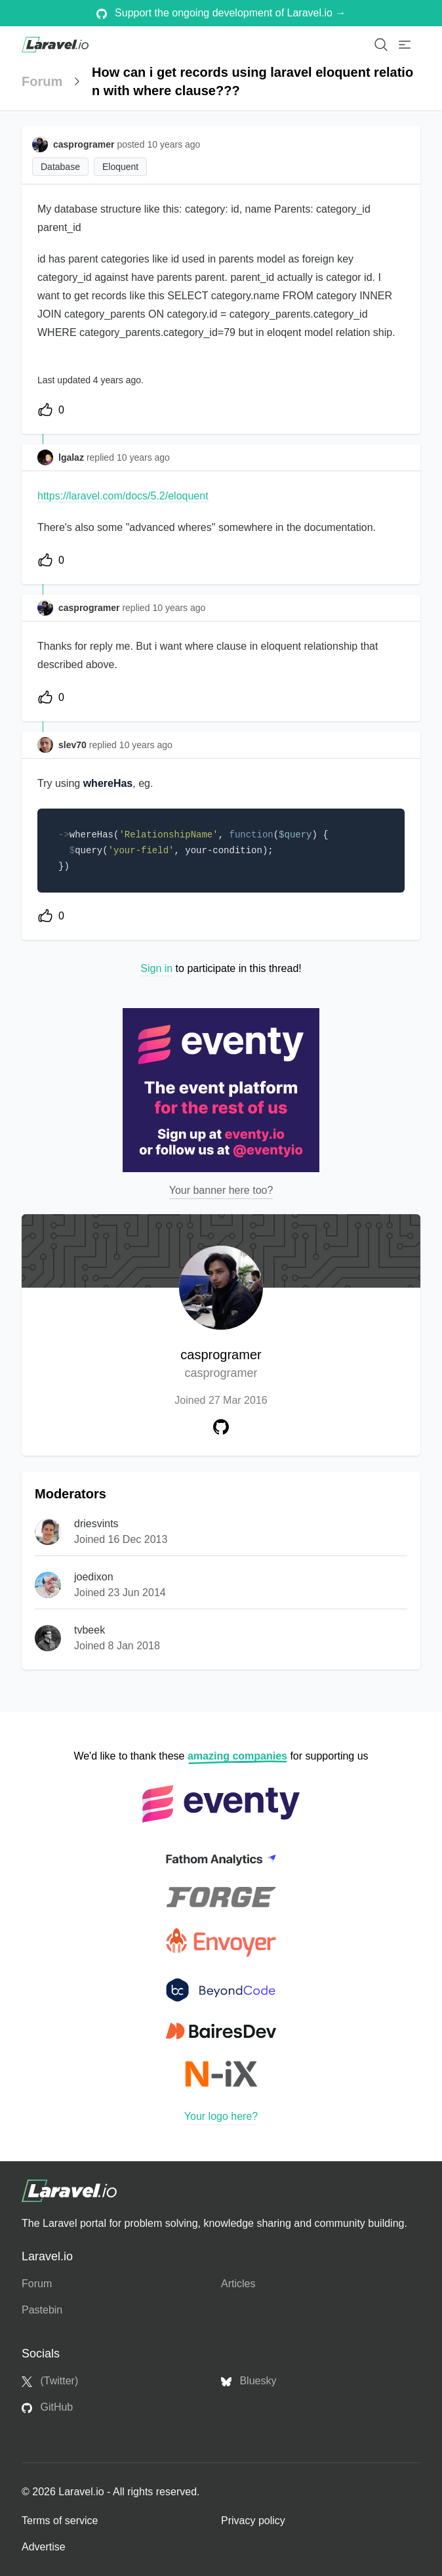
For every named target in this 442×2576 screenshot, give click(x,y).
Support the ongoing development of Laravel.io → (221, 13)
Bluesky (248, 2381)
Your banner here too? (221, 1190)
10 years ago (143, 457)
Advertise (44, 2546)
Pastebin (42, 2309)
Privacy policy (253, 2520)
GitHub (47, 2407)
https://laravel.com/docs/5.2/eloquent (123, 495)
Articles (238, 2283)
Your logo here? (221, 2116)
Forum (42, 81)
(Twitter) (50, 2381)
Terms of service (60, 2520)
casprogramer (220, 1364)
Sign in (156, 968)
